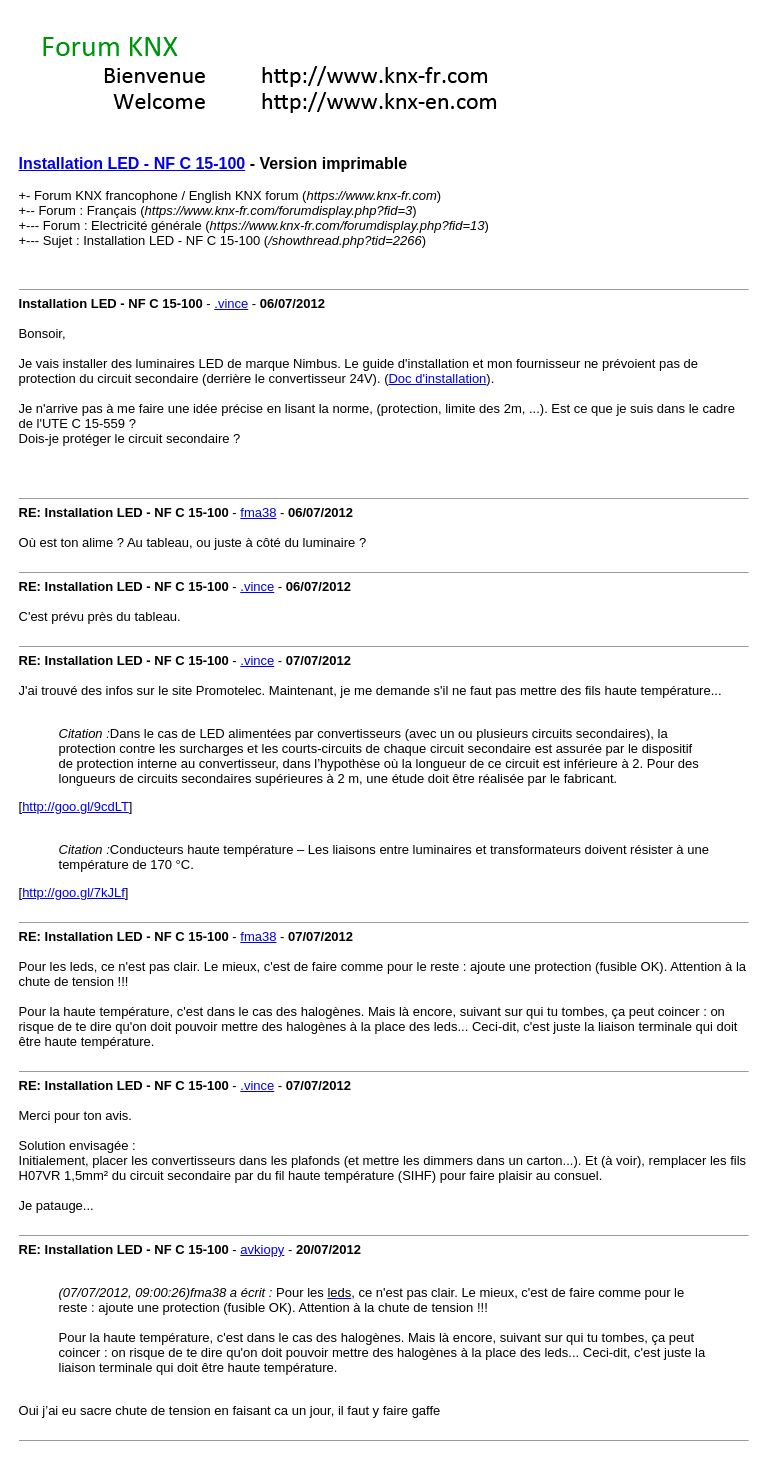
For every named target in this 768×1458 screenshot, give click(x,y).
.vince (231, 303)
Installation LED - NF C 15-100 (132, 163)
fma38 (258, 512)
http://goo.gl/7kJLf (73, 892)
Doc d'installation (437, 378)
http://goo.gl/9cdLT (75, 806)
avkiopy (262, 1249)
